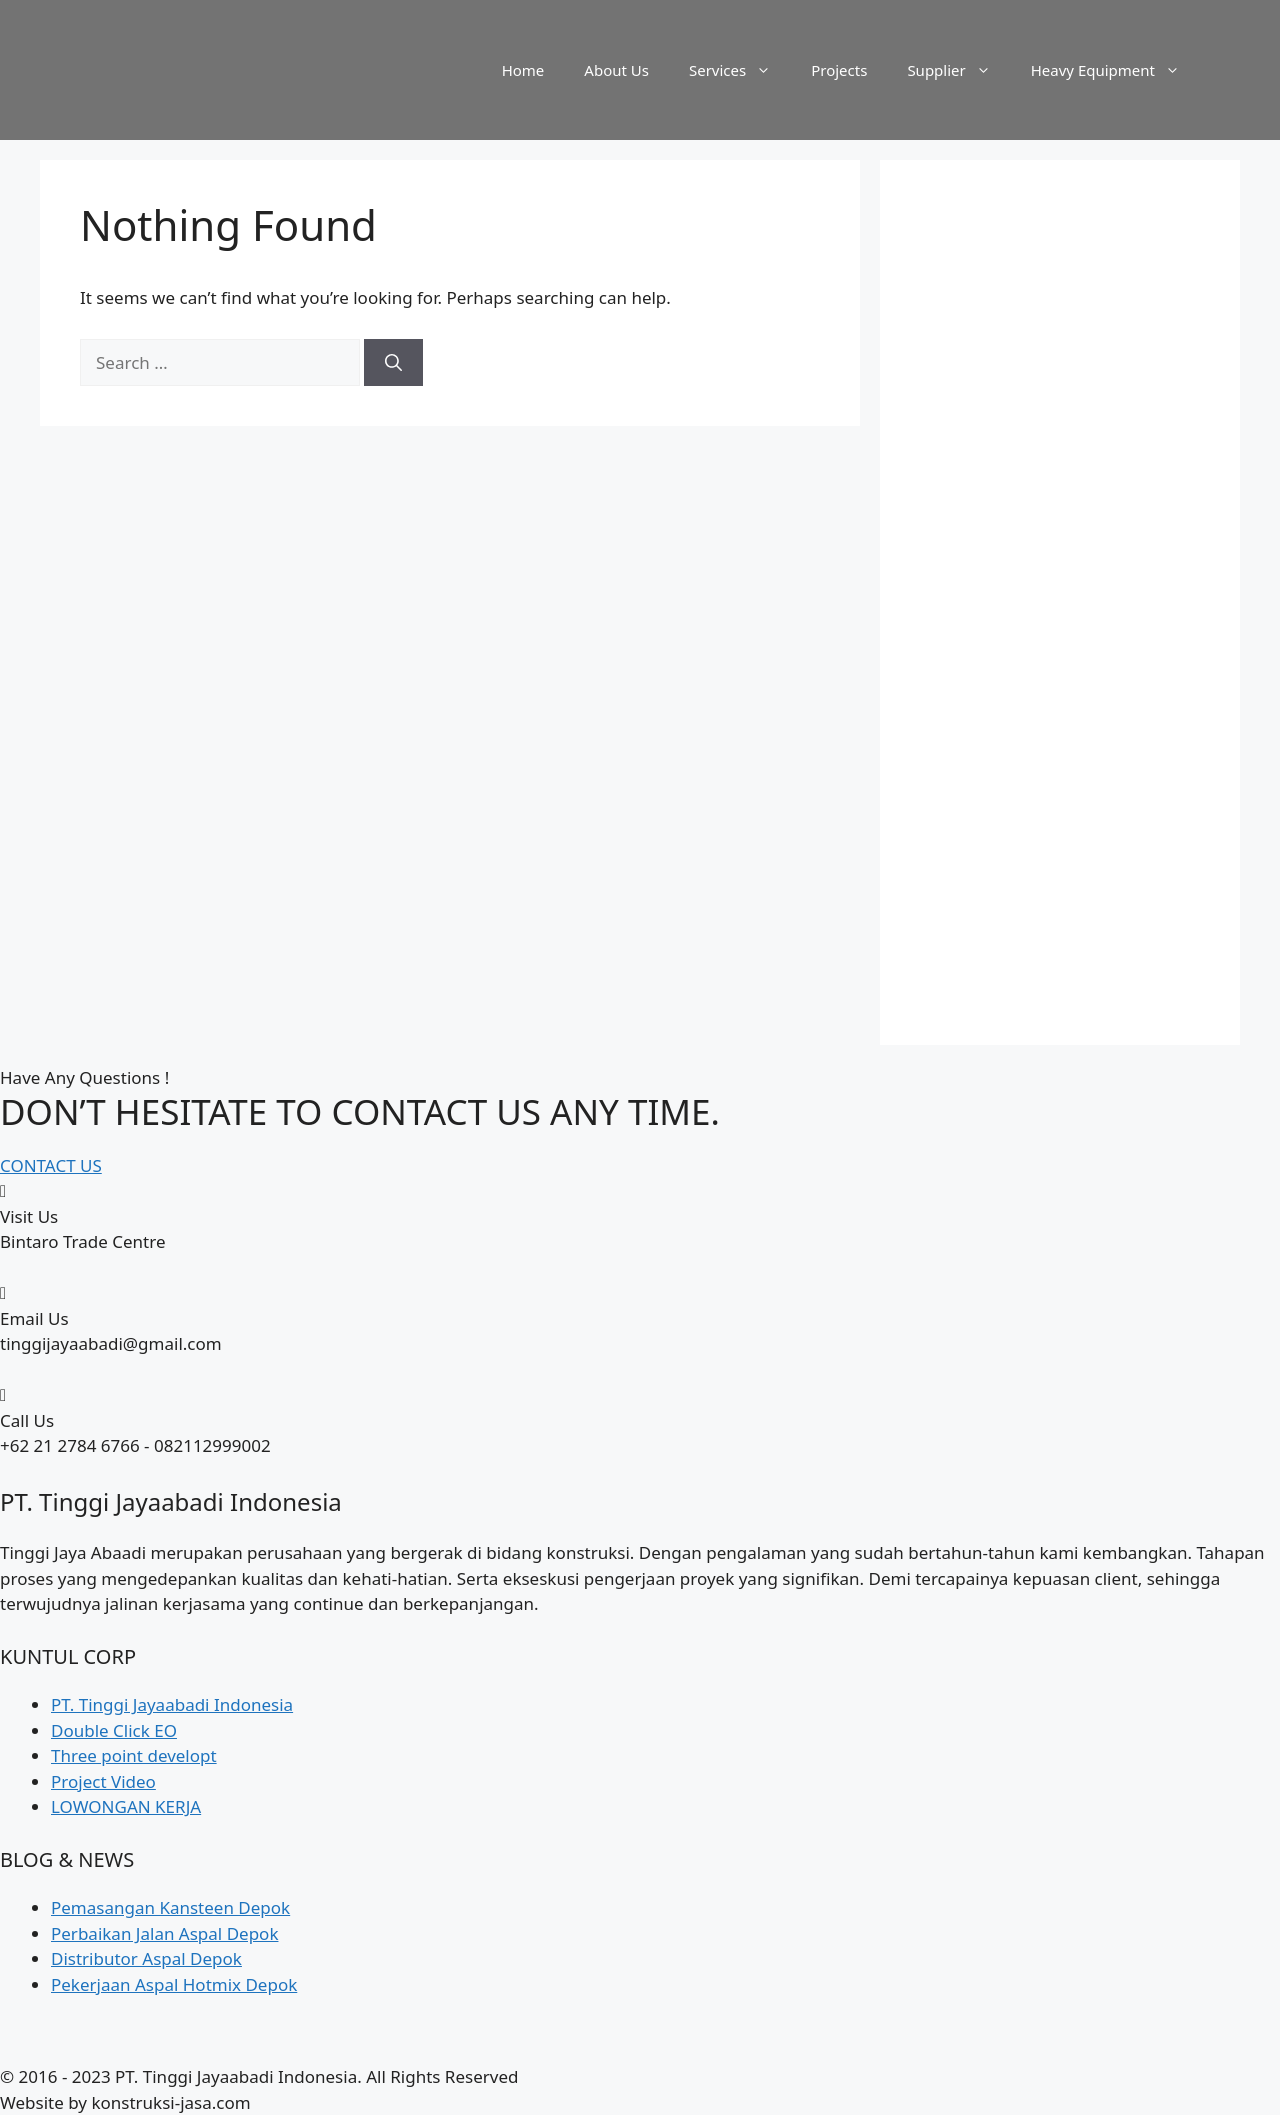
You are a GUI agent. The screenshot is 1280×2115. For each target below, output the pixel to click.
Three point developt (134, 1755)
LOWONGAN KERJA (126, 1806)
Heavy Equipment (1115, 70)
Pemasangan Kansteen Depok (170, 1907)
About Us (616, 70)
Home (523, 70)
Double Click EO (114, 1730)
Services (740, 70)
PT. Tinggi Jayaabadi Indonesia (172, 1704)
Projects (839, 70)
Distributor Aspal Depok (146, 1958)
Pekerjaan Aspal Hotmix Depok (174, 1984)
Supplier (958, 70)
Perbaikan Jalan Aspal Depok (164, 1933)
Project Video (103, 1781)
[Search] (393, 363)
